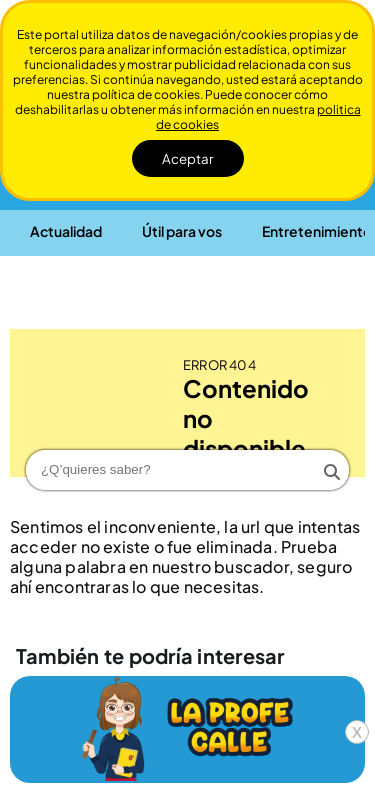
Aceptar (188, 158)
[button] (66, 231)
